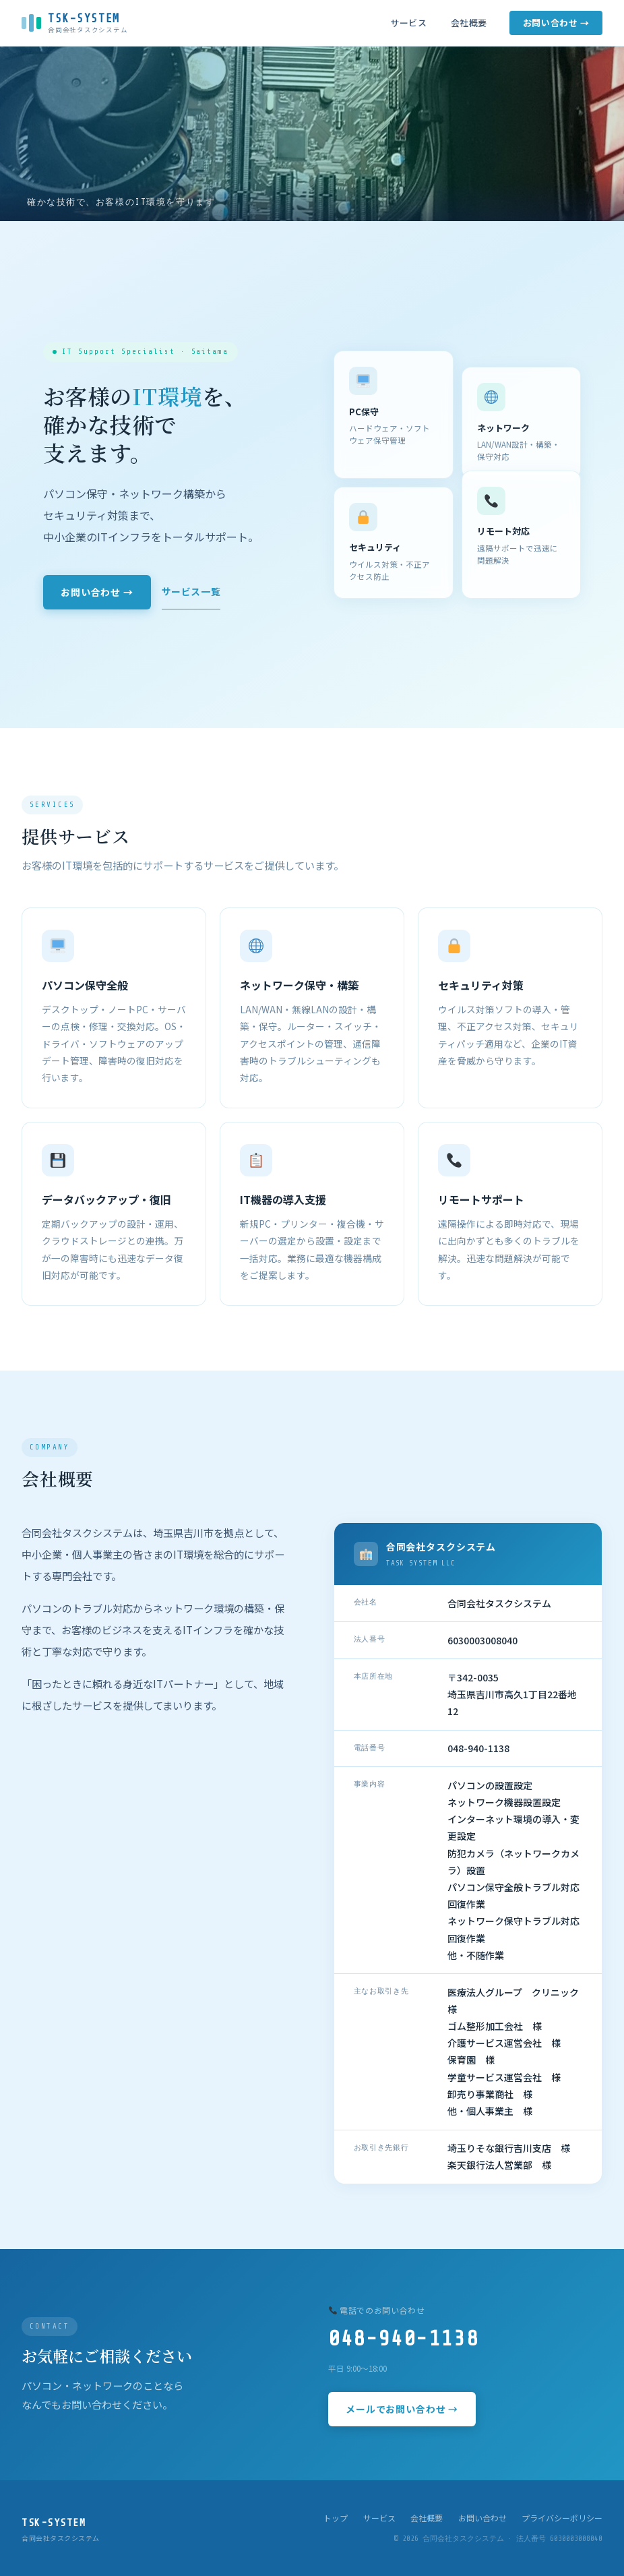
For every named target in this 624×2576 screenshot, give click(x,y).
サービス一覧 (191, 591)
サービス (408, 22)
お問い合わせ (482, 2517)
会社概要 (469, 22)
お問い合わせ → (556, 22)
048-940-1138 (403, 2339)
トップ (335, 2517)
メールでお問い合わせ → (402, 2409)
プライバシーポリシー (562, 2517)
